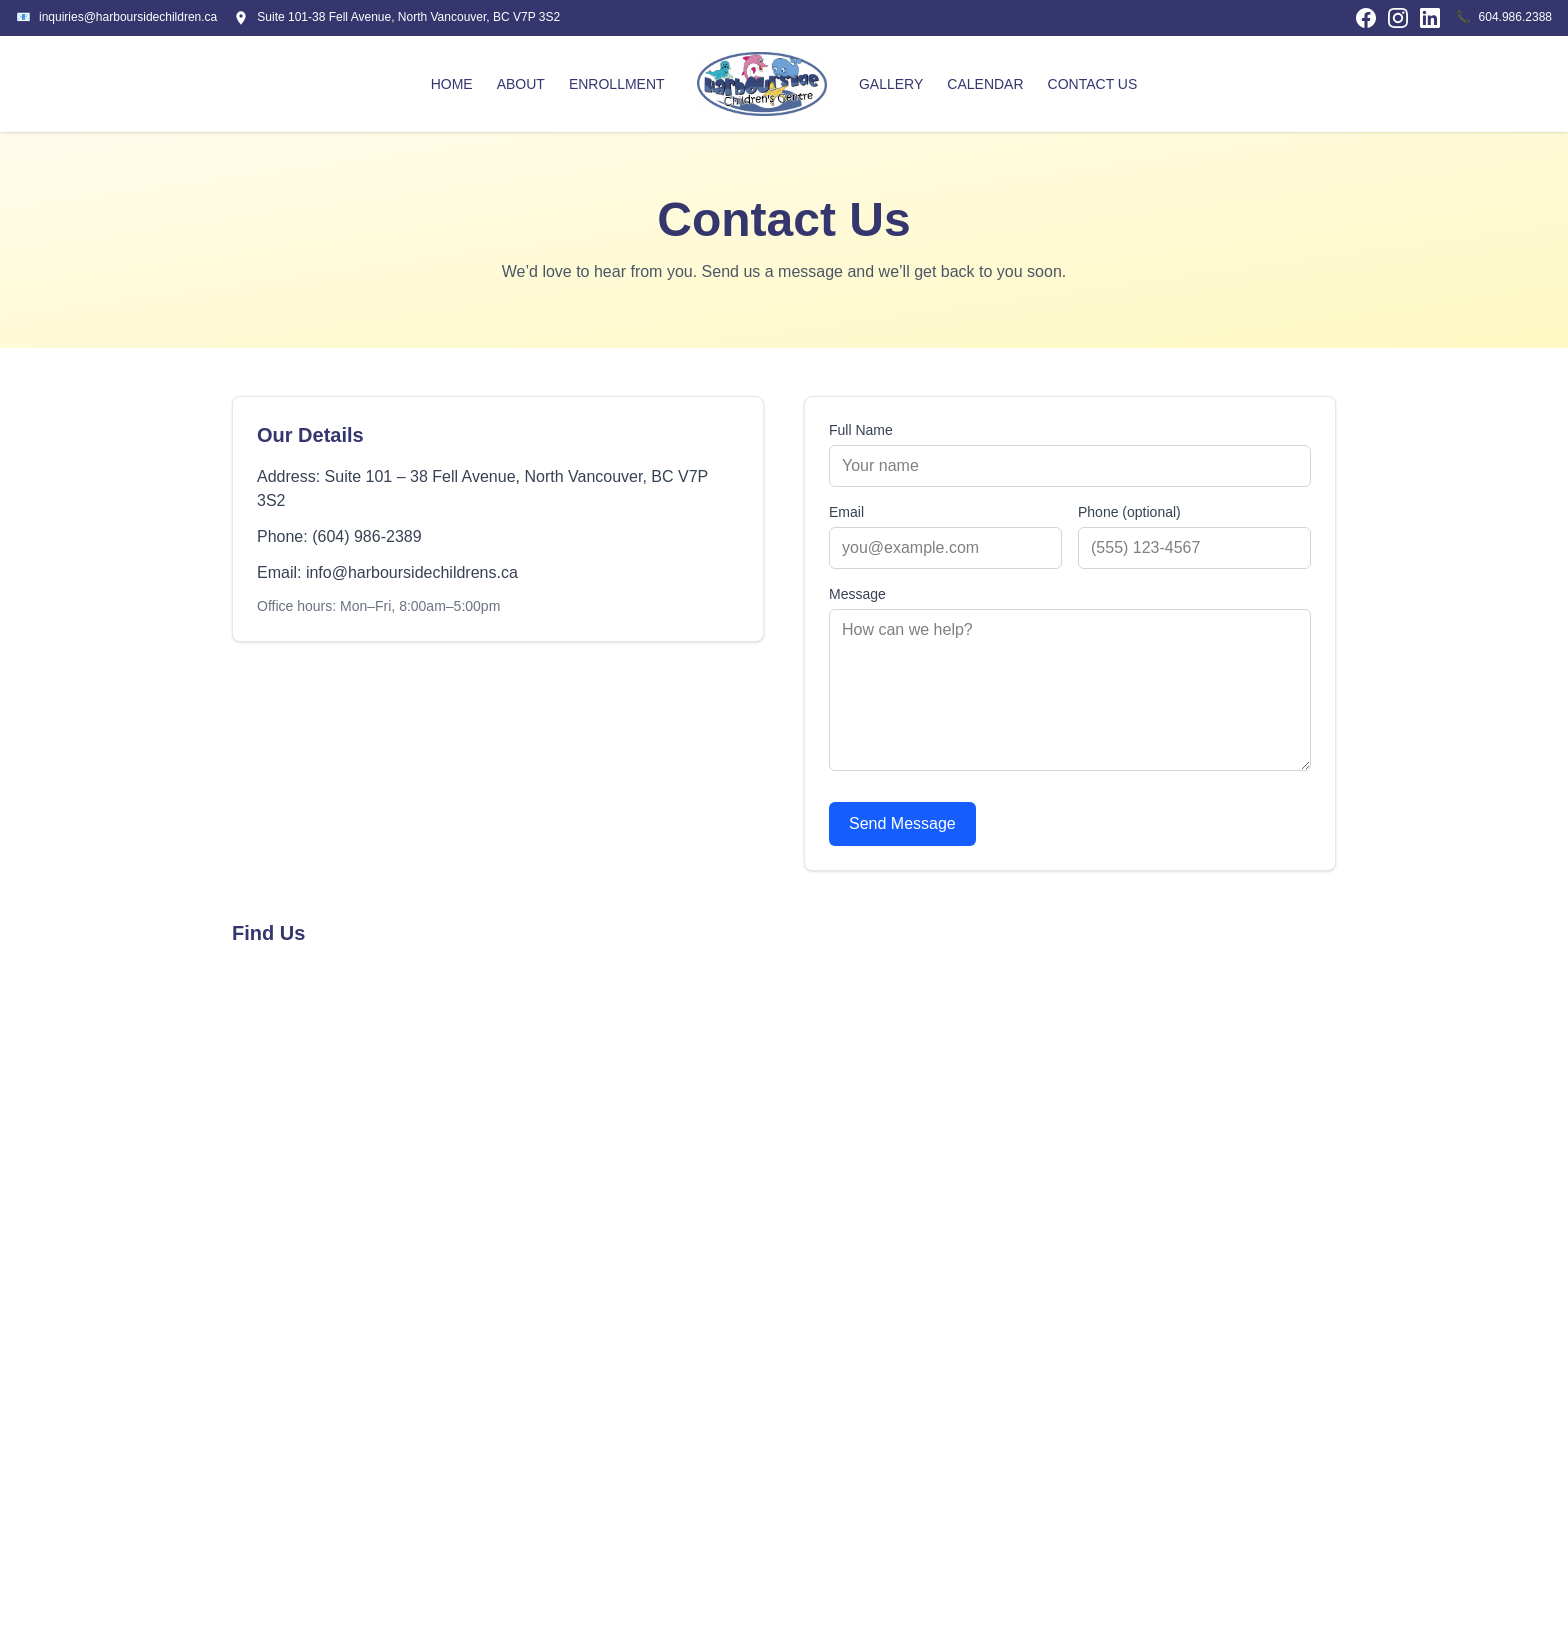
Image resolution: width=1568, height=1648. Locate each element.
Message (857, 594)
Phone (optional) (1129, 512)
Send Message (902, 823)
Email (846, 512)
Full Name (861, 430)
